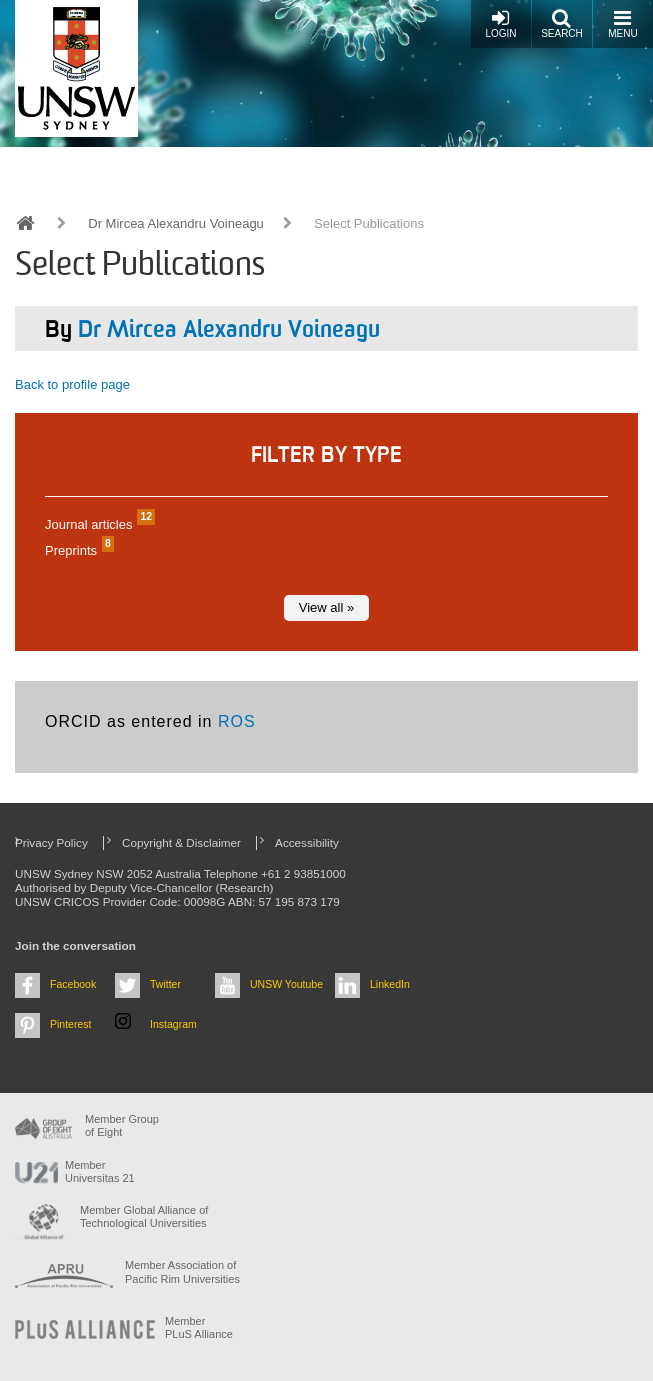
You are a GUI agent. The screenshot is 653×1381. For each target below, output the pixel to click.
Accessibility (307, 842)
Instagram (173, 1024)
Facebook (73, 984)
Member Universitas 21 (100, 1171)
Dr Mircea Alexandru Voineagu (176, 223)
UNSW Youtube (286, 984)
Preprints (77, 550)
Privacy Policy (51, 842)
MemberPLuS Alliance (199, 1327)
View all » (326, 607)
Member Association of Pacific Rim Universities (182, 1271)
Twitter (165, 984)
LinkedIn (390, 984)
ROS (237, 721)
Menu (622, 23)
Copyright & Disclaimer (181, 842)
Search (562, 23)
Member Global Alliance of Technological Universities (144, 1216)
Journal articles (97, 524)
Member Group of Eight (122, 1125)
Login (500, 23)
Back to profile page (72, 384)
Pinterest (71, 1024)
